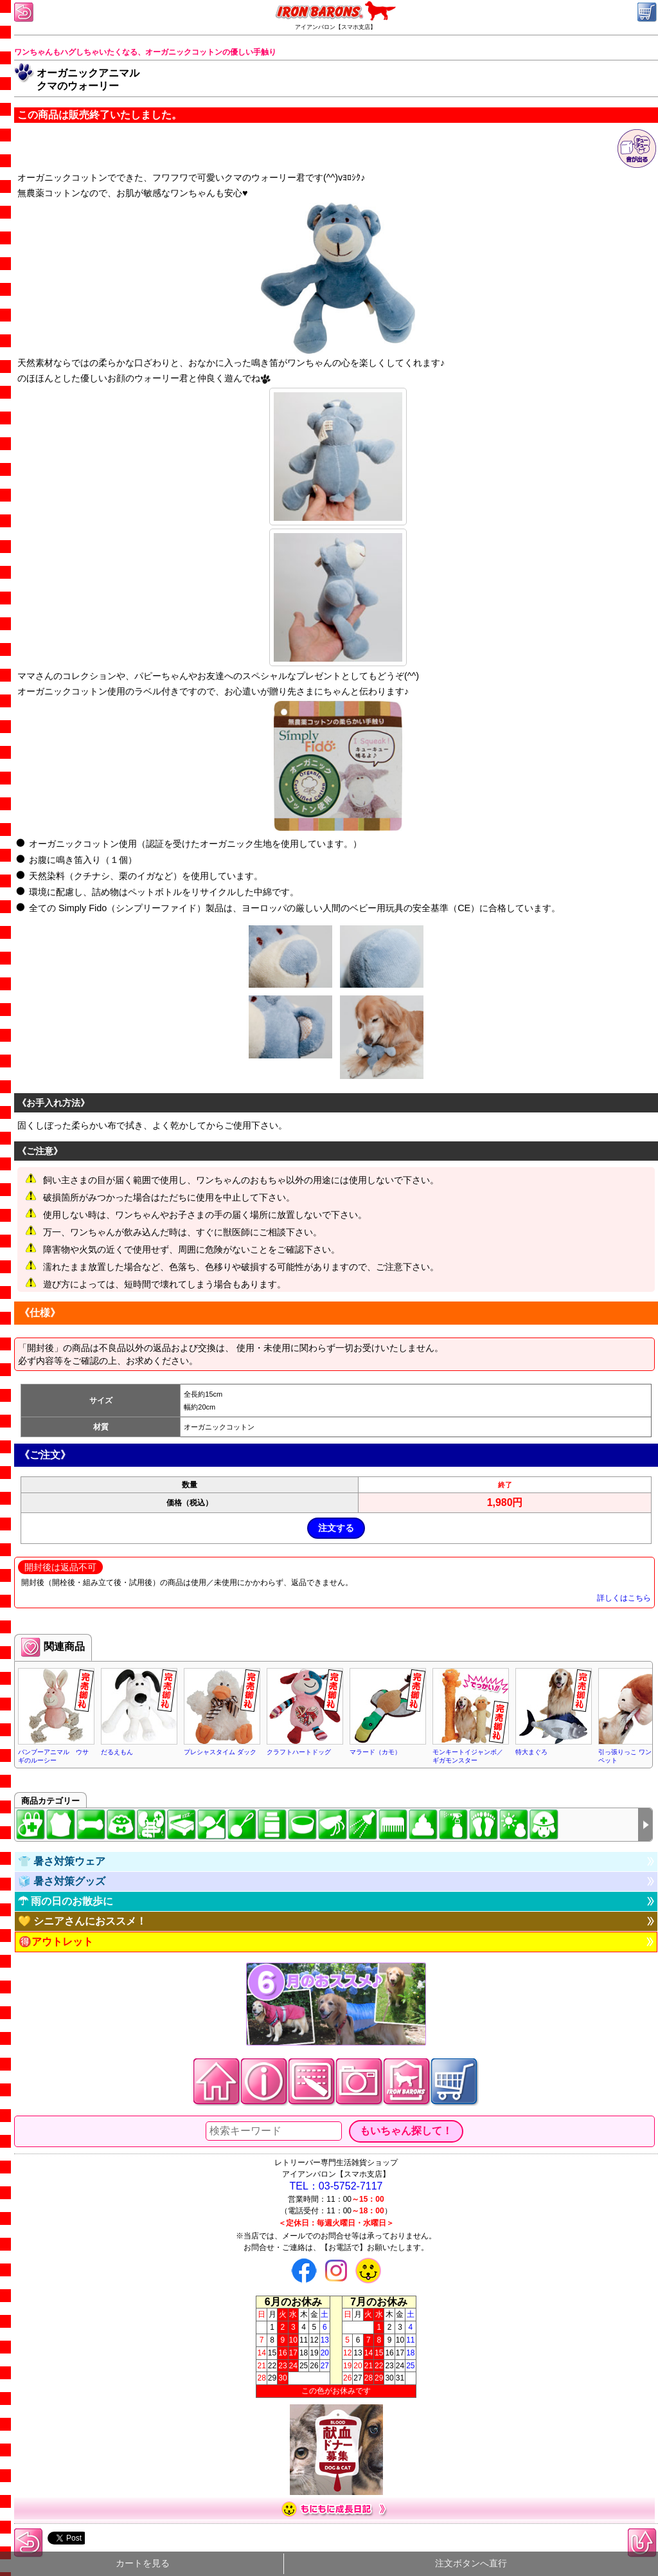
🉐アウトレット (56, 1941)
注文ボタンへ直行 (471, 2563)
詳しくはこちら (624, 1597)
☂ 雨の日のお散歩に (65, 1901)
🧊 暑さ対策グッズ (61, 1881)
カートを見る (143, 2563)
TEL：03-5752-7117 (336, 2186)
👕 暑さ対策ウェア (61, 1861)
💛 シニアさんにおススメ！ (82, 1921)
